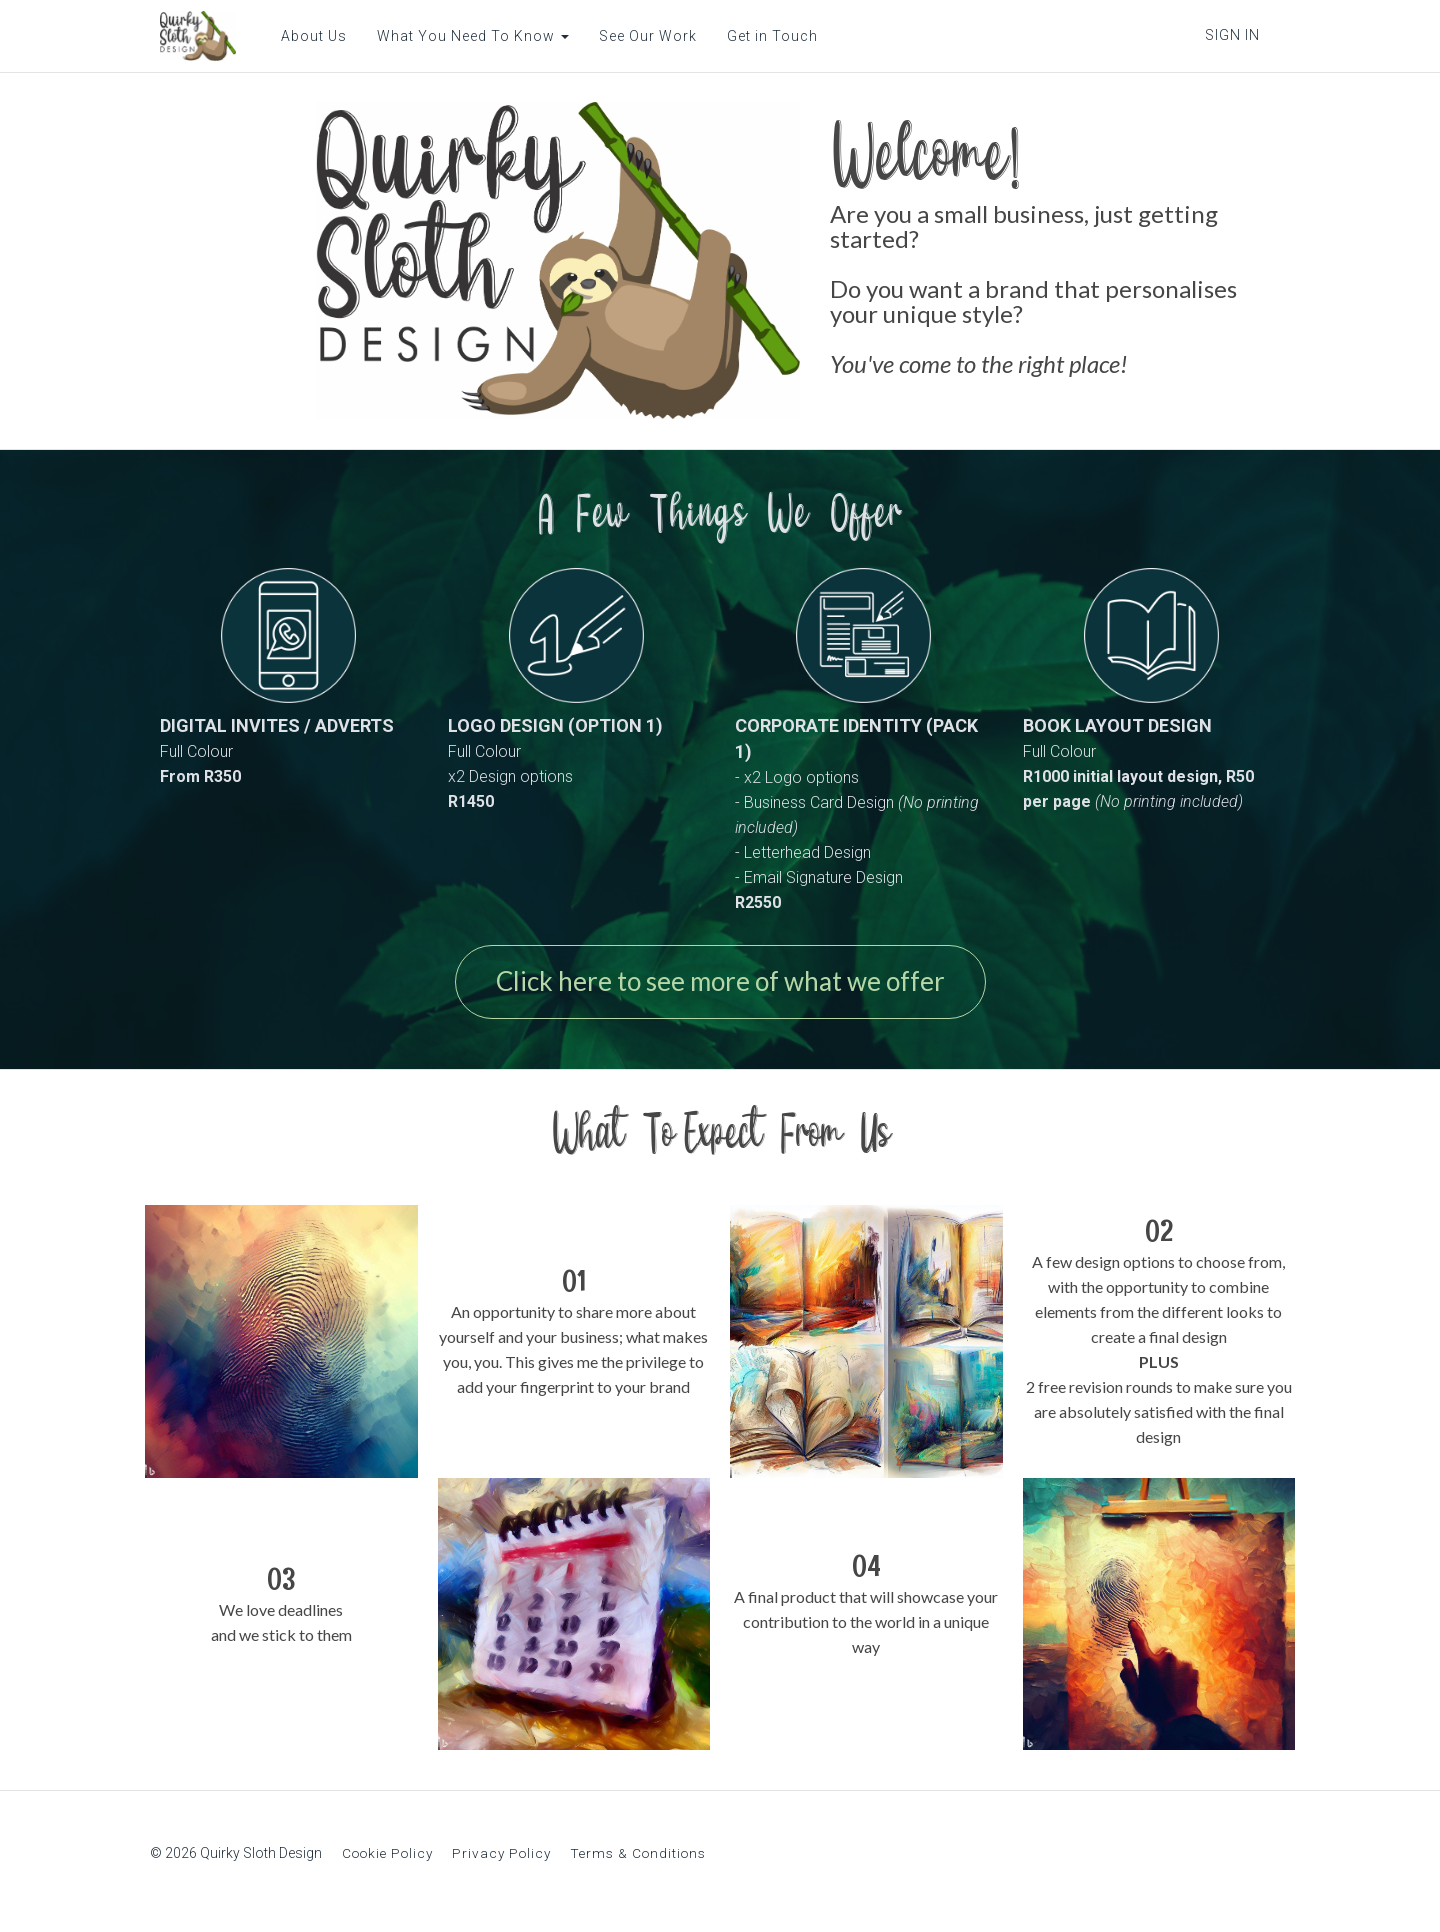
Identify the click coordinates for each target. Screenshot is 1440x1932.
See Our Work (638, 36)
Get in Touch (762, 36)
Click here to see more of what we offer (720, 985)
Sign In (1232, 35)
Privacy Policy (501, 1860)
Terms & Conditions (638, 1860)
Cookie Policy (387, 1860)
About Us (304, 36)
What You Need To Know (463, 36)
